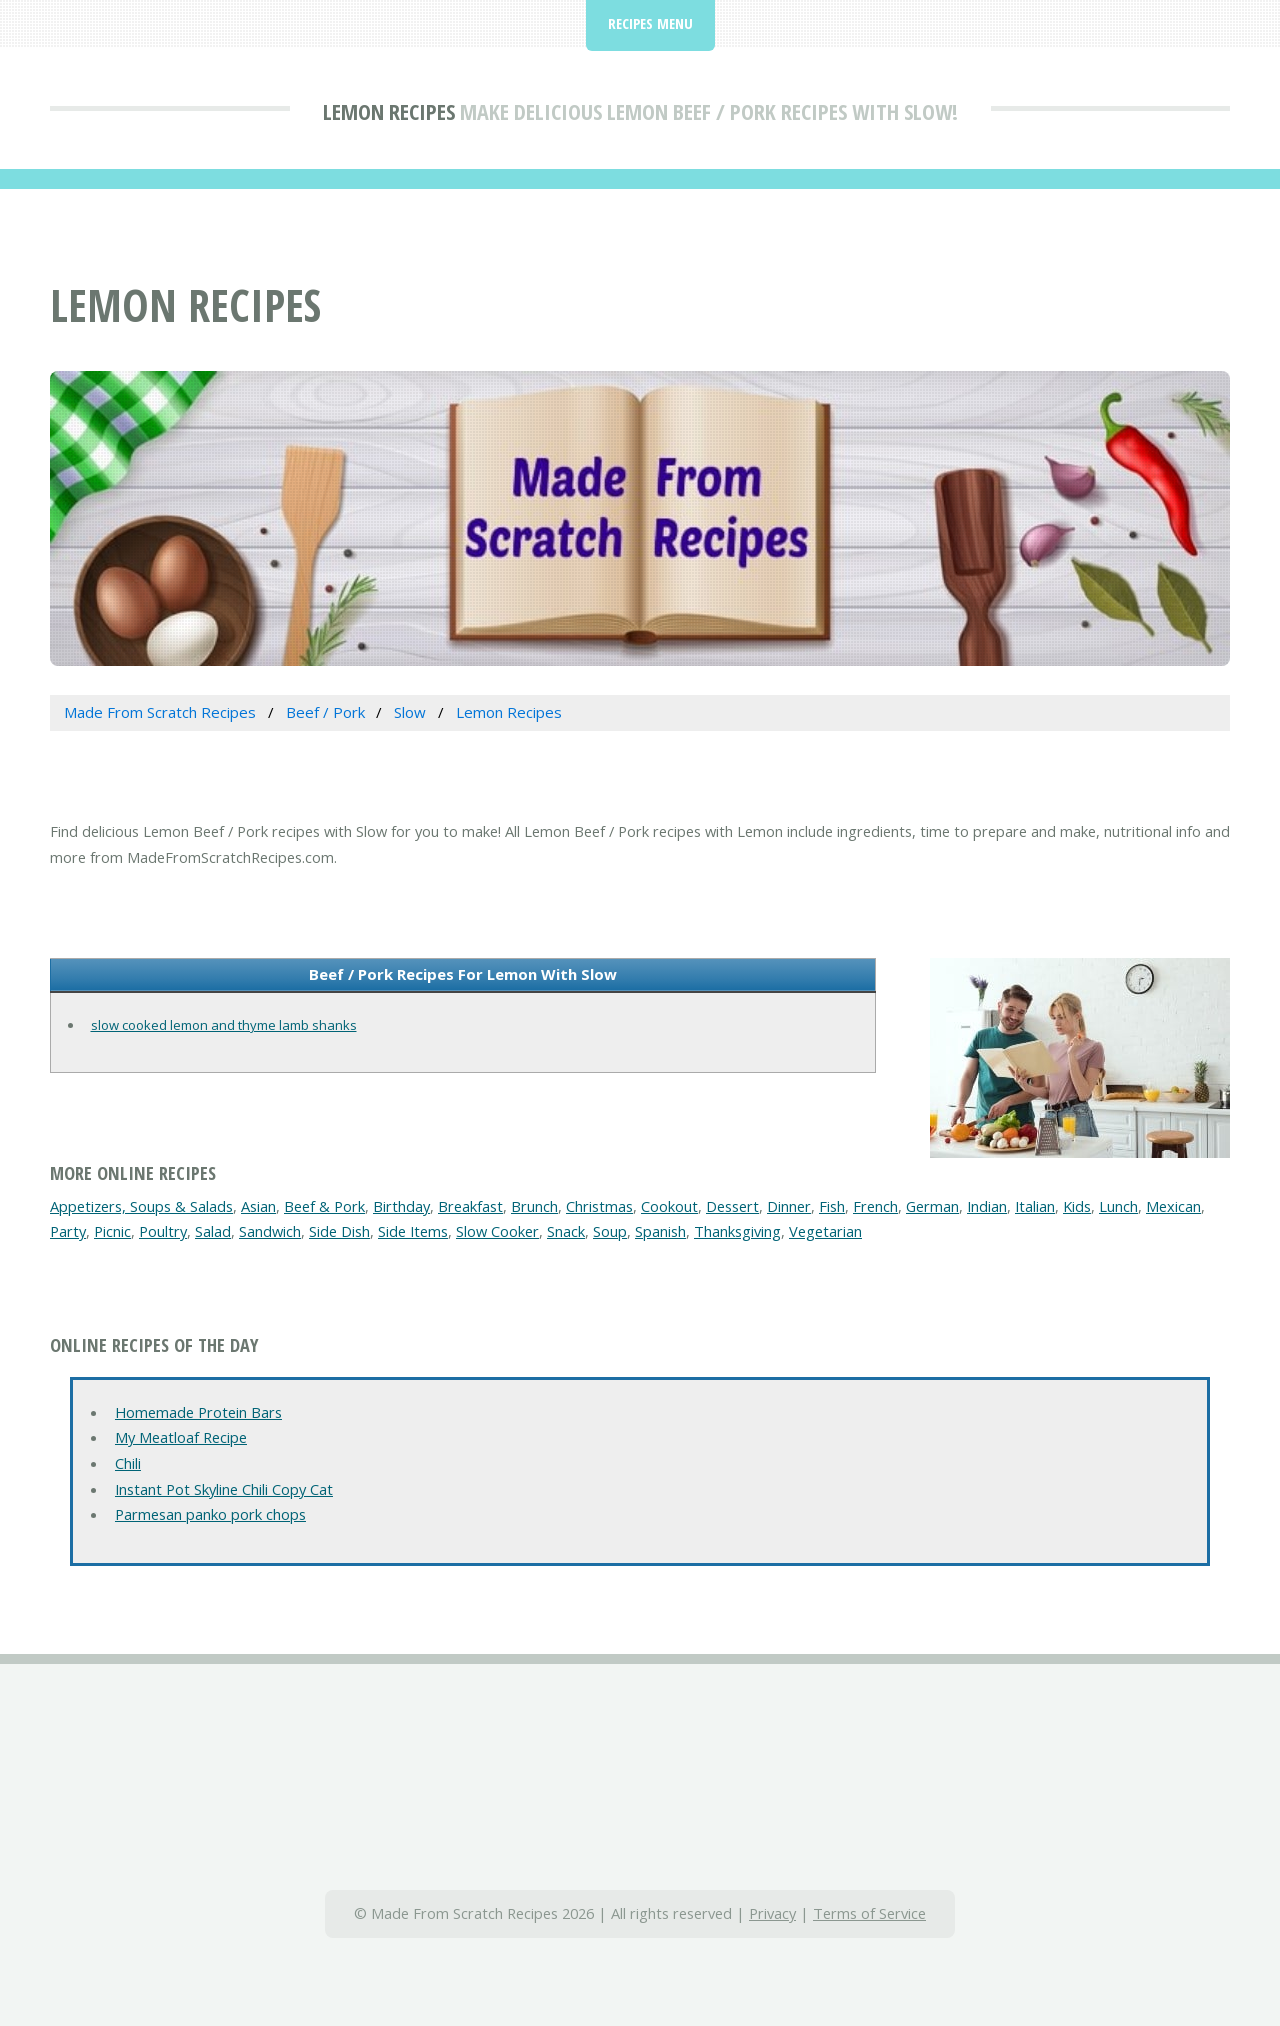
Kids (1077, 1206)
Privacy (772, 1913)
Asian (258, 1206)
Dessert (732, 1206)
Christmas (599, 1206)
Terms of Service (869, 1913)
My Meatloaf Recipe (181, 1437)
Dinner (789, 1206)
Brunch (534, 1206)
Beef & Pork (324, 1206)
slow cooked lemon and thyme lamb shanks (224, 1025)
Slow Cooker (497, 1231)
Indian (987, 1206)
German (932, 1206)
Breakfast (470, 1206)
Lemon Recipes (389, 111)
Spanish (660, 1231)
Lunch (1118, 1206)
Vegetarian (825, 1231)
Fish (832, 1206)
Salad (213, 1231)
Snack (566, 1231)
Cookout (669, 1206)
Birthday (401, 1206)
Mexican (1173, 1206)
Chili (128, 1463)
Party (68, 1231)
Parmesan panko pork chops (210, 1514)
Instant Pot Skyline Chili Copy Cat (224, 1489)
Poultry (163, 1231)
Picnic (112, 1231)
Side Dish (339, 1231)
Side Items (413, 1231)
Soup (610, 1231)
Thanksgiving (737, 1231)
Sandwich (270, 1231)
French (875, 1206)
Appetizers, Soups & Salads (141, 1206)
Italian (1035, 1206)
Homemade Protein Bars (198, 1412)
